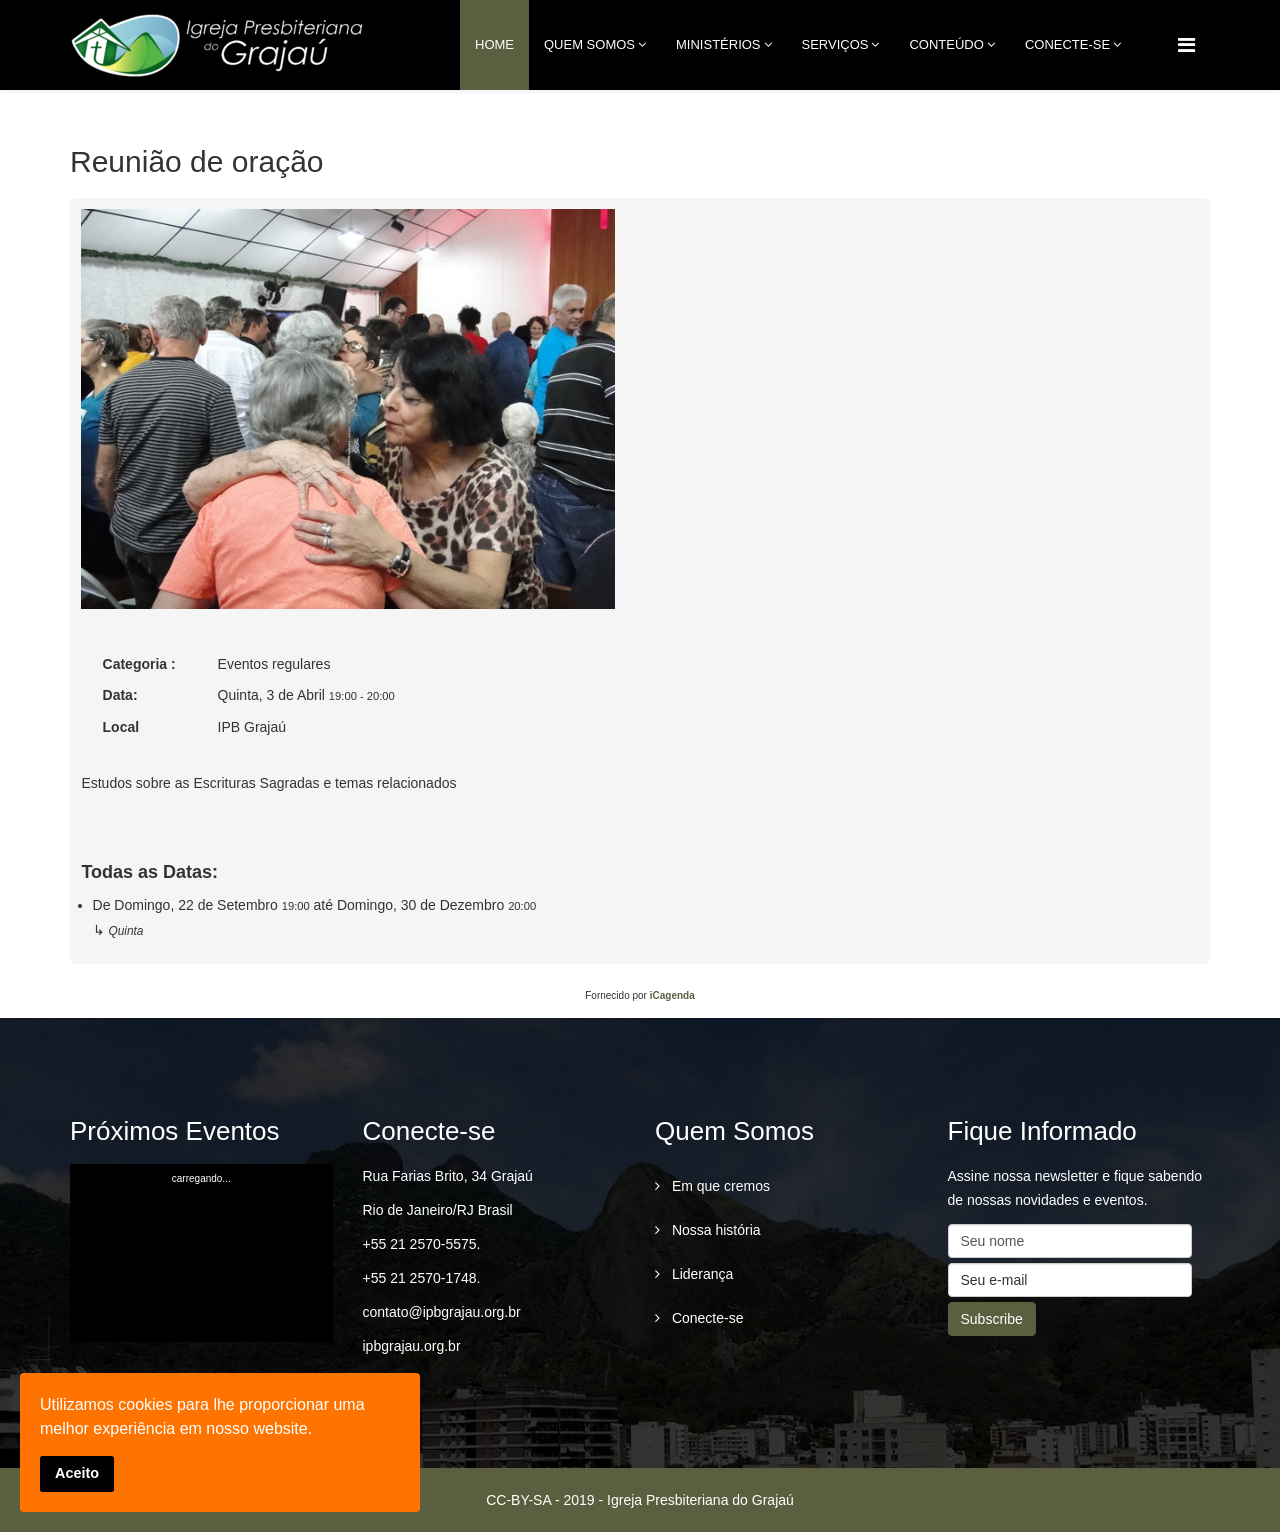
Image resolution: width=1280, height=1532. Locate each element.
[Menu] (1186, 45)
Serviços (835, 44)
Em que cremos (719, 1186)
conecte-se (1067, 44)
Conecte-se (705, 1318)
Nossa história (714, 1230)
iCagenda (672, 995)
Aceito (77, 1473)
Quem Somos (589, 44)
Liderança (700, 1274)
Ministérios (718, 44)
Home (494, 44)
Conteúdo (946, 44)
